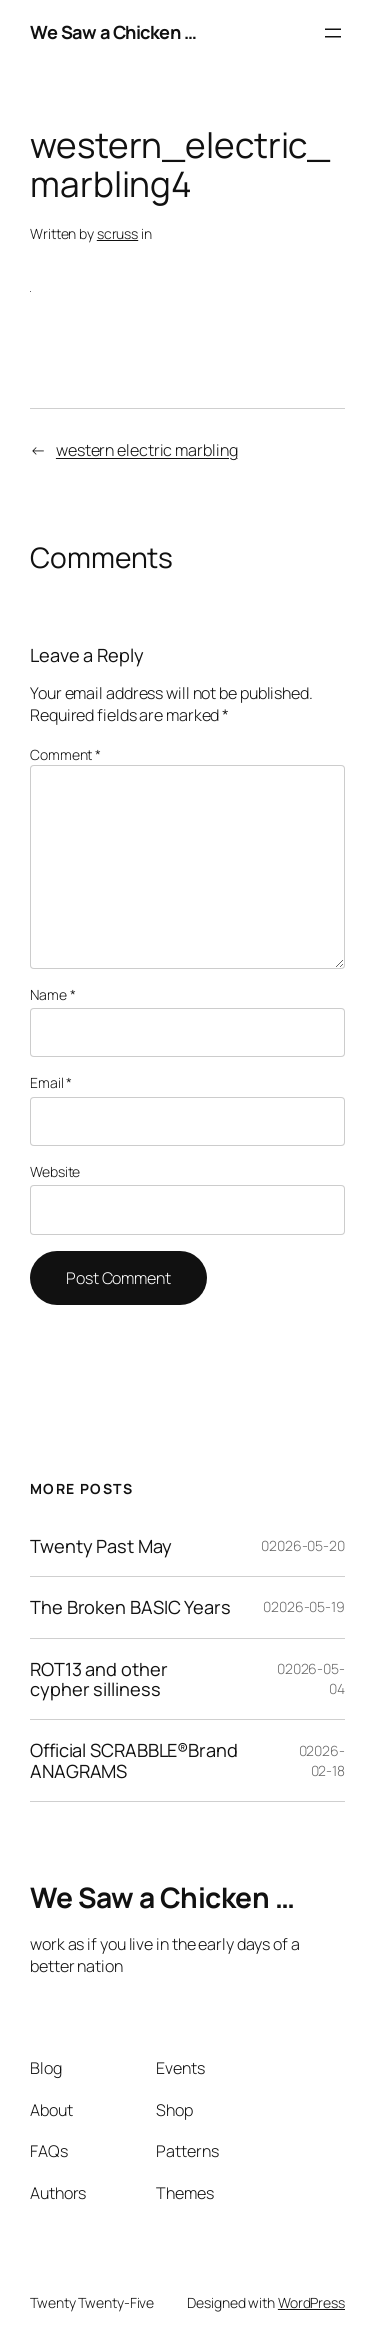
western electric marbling (147, 450)
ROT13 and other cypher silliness (99, 1679)
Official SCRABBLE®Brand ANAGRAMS (134, 1760)
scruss (117, 233)
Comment (65, 754)
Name (52, 994)
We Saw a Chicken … (113, 32)
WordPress (311, 2302)
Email (51, 1082)
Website (55, 1171)
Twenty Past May (101, 1546)
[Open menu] (333, 33)
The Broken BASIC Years (130, 1607)
